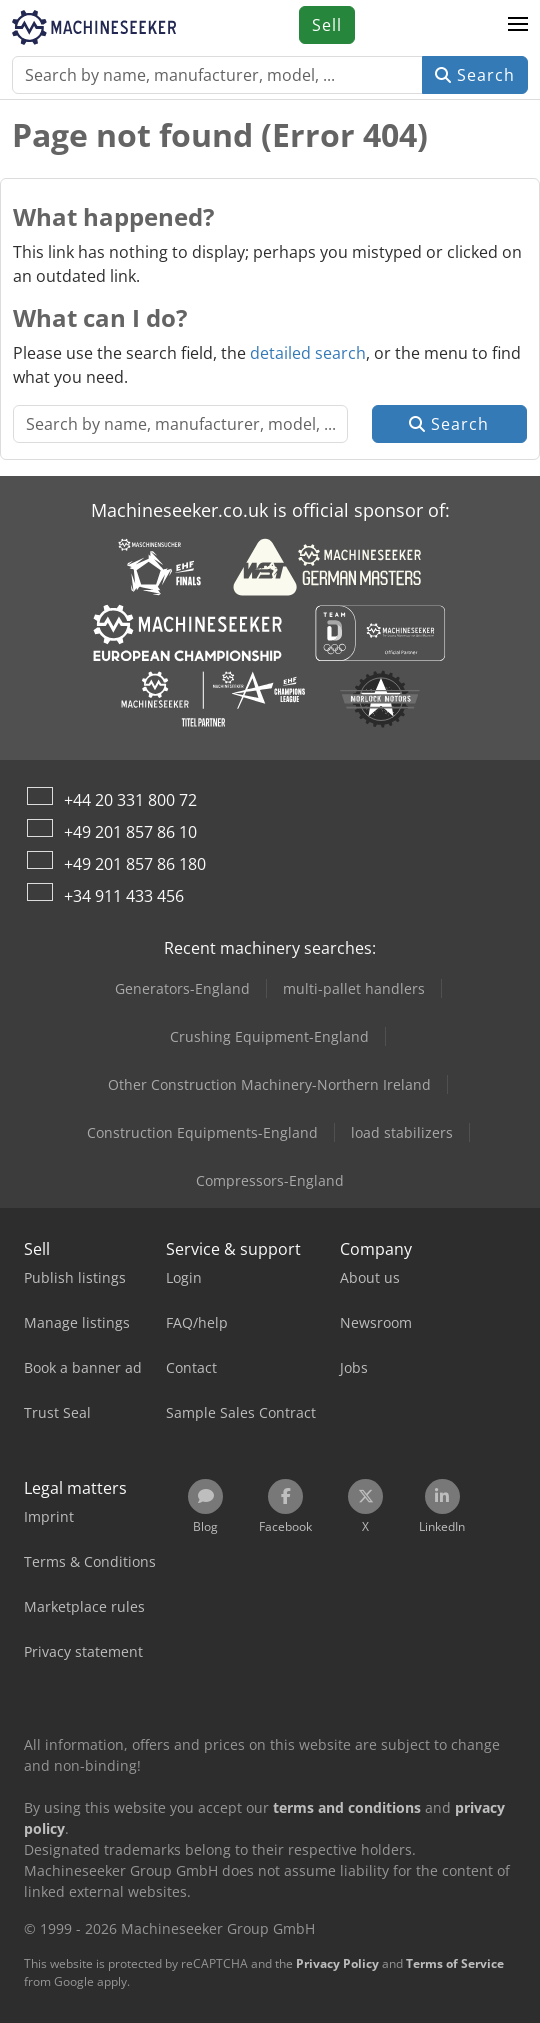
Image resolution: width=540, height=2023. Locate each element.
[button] (518, 25)
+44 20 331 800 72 (130, 800)
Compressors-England (270, 1180)
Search (475, 75)
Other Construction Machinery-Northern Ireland (269, 1084)
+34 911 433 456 (124, 896)
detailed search (308, 353)
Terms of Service (455, 1963)
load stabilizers (402, 1132)
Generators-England (182, 988)
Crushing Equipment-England (269, 1036)
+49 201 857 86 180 (135, 864)
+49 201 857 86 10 (130, 832)
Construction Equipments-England (202, 1132)
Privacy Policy (337, 1963)
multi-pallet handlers (354, 988)
